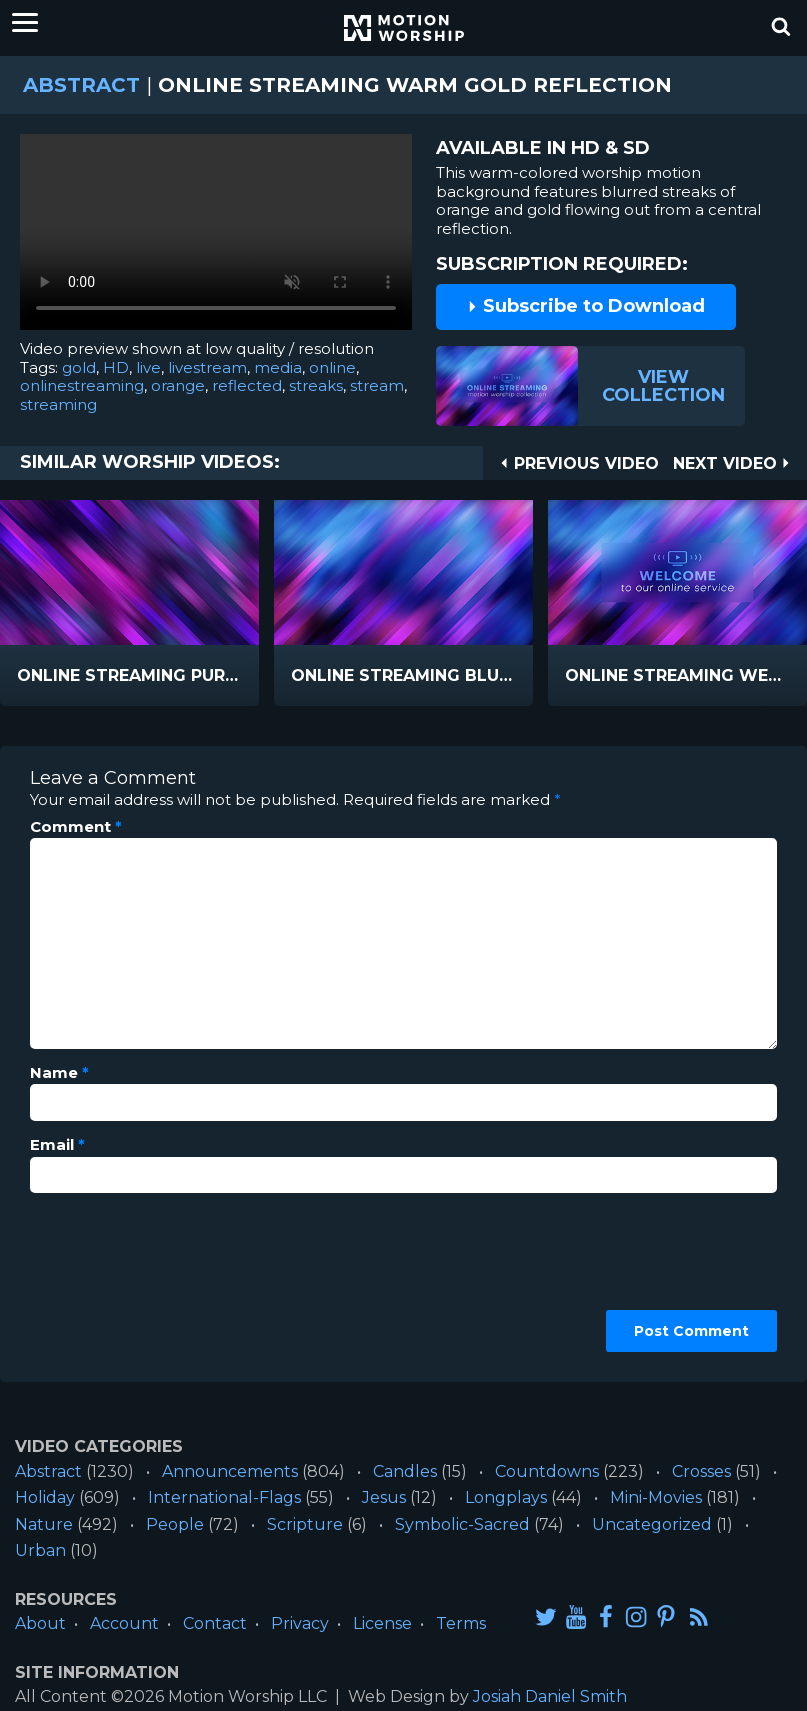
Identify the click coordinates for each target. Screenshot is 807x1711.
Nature (44, 1524)
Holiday (45, 1497)
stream (377, 385)
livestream (207, 367)
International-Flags (224, 1497)
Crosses (701, 1471)
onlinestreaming (82, 385)
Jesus (384, 1497)
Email (57, 1145)
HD (116, 367)
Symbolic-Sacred (462, 1524)
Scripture (305, 1524)
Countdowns (547, 1471)
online (332, 367)
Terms (461, 1623)
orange (178, 385)
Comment (76, 827)
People (175, 1524)
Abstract (81, 85)
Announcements (230, 1471)
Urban (40, 1550)
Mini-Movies (656, 1497)
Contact (215, 1623)
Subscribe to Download (586, 306)
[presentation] (112, 1280)
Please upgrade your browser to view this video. (216, 237)
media (278, 367)
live (148, 367)
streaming (58, 404)
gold (79, 367)
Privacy (300, 1623)
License (382, 1623)
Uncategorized (652, 1524)
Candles (405, 1471)
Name (59, 1073)
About (40, 1623)
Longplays (506, 1497)
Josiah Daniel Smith (550, 1696)
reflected (247, 385)
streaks (316, 385)
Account (124, 1623)
